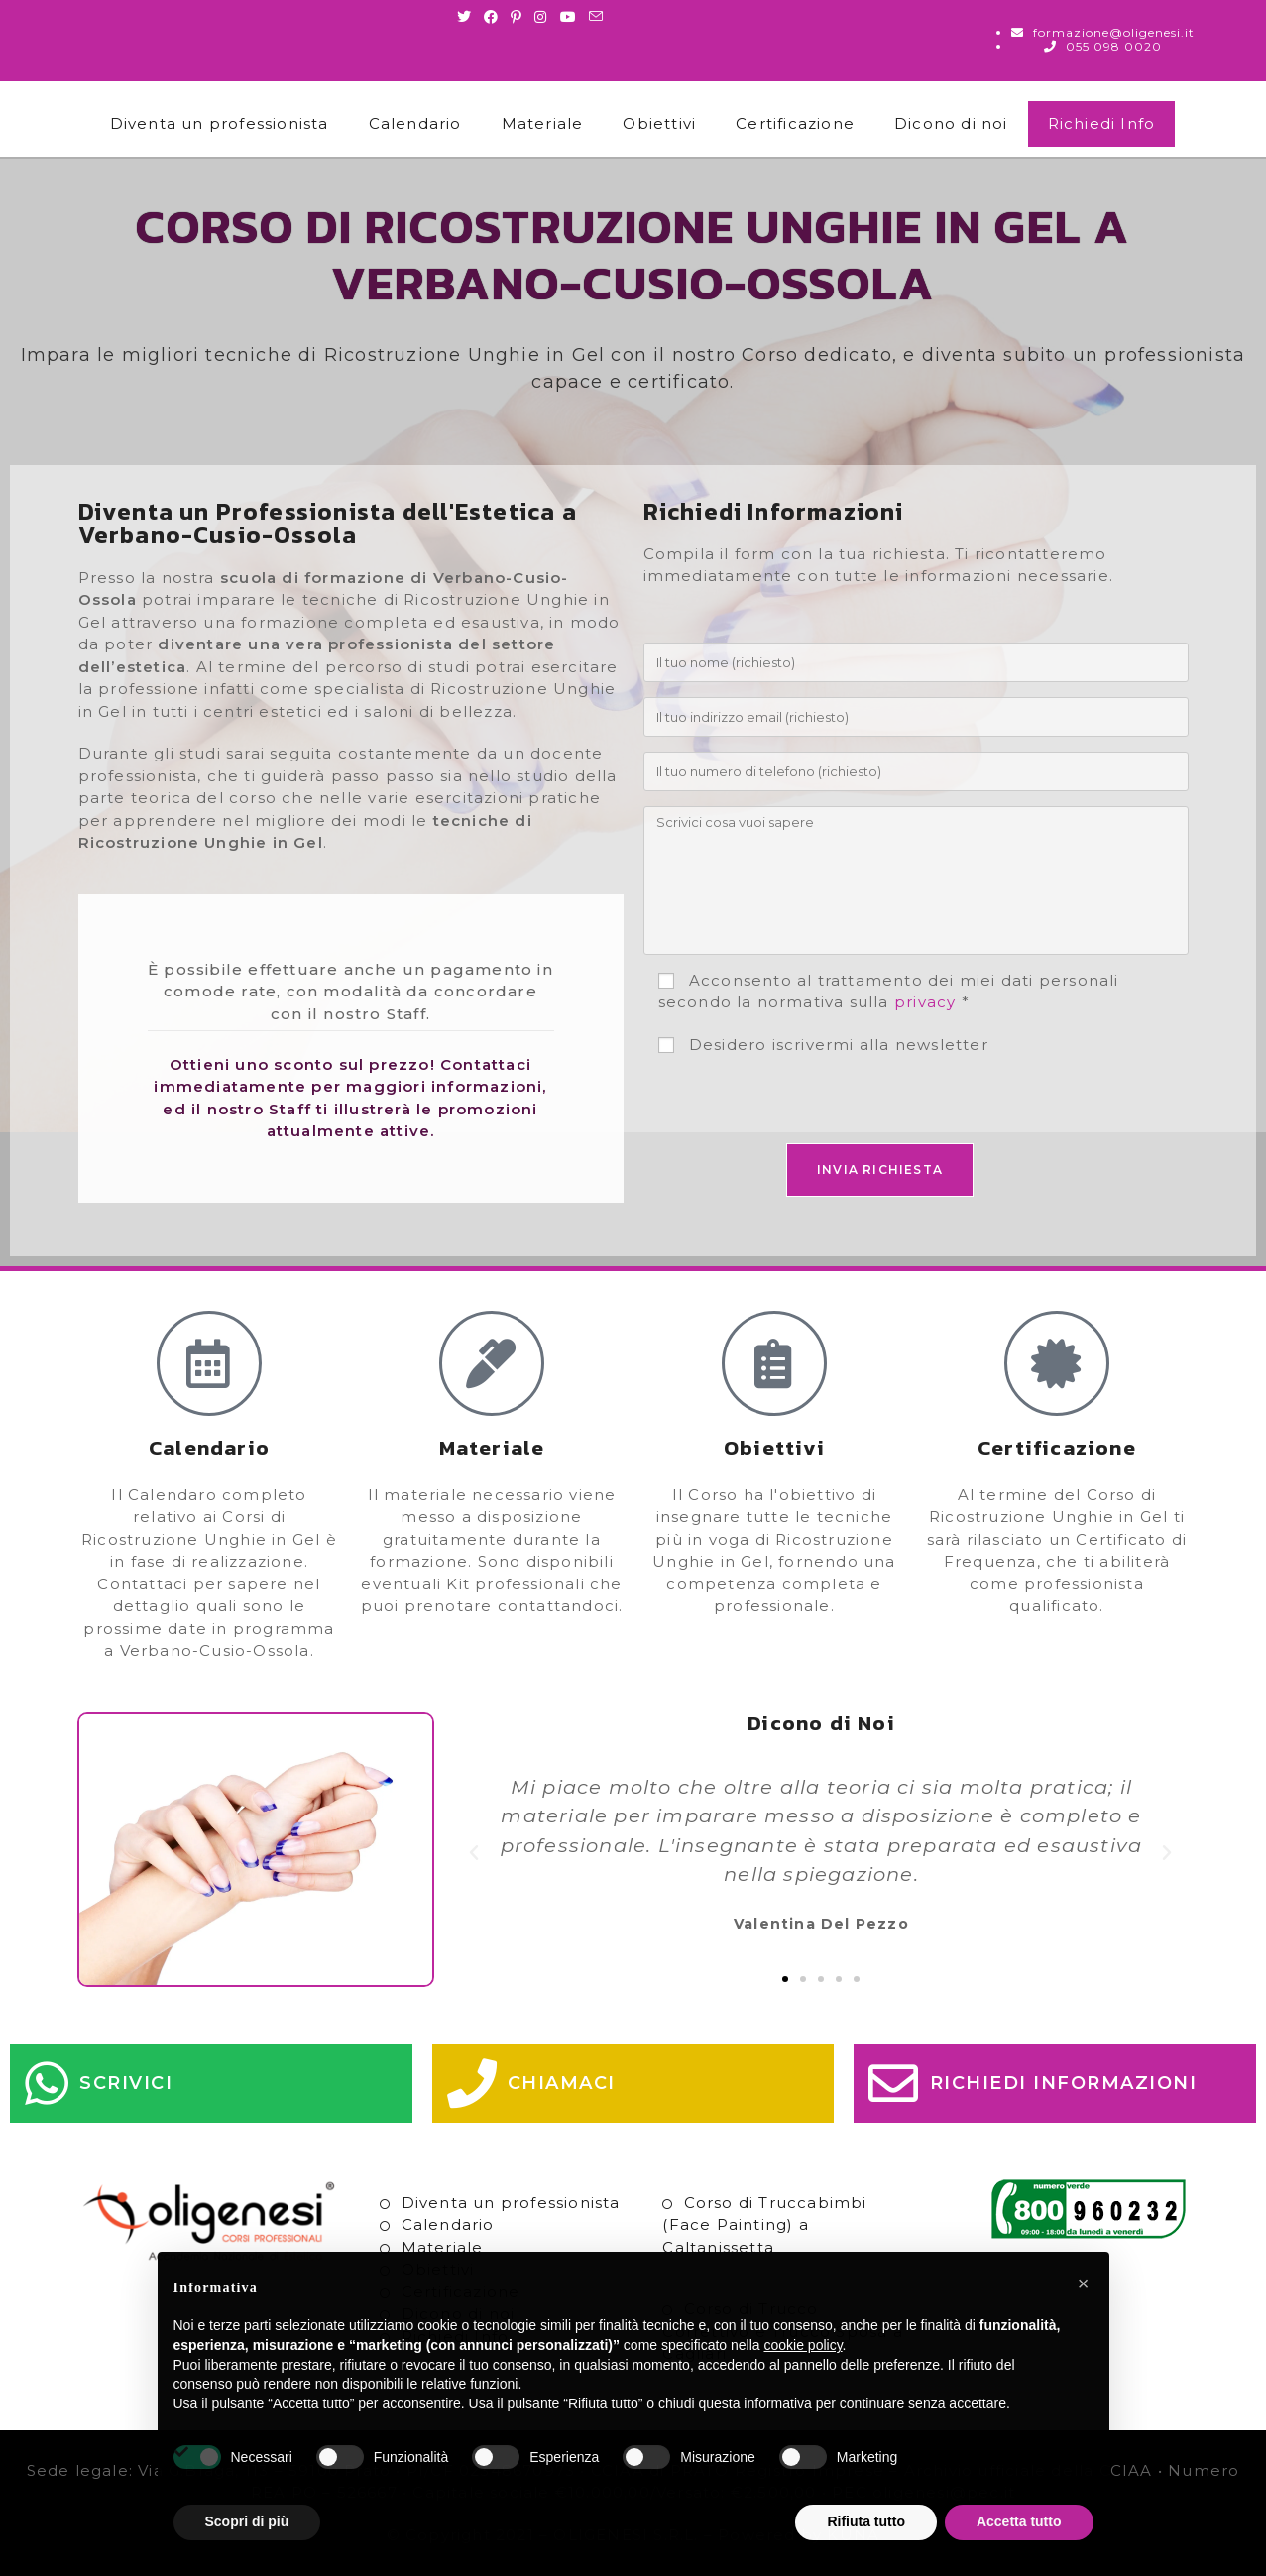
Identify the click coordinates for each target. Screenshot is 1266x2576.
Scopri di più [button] (247, 2521)
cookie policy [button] (802, 2345)
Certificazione (795, 123)
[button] (474, 1853)
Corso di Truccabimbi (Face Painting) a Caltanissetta (764, 2225)
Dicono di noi (951, 123)
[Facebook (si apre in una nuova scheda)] (491, 17)
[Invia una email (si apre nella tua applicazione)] (596, 17)
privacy (925, 1002)
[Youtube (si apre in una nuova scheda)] (568, 17)
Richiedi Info (1102, 123)
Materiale (543, 123)
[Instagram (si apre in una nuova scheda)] (540, 17)
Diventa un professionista (219, 123)
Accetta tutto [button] (1019, 2521)
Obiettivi (659, 123)
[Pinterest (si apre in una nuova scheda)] (516, 17)
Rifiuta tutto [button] (866, 2521)
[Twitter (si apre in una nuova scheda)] (467, 17)
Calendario (415, 123)
